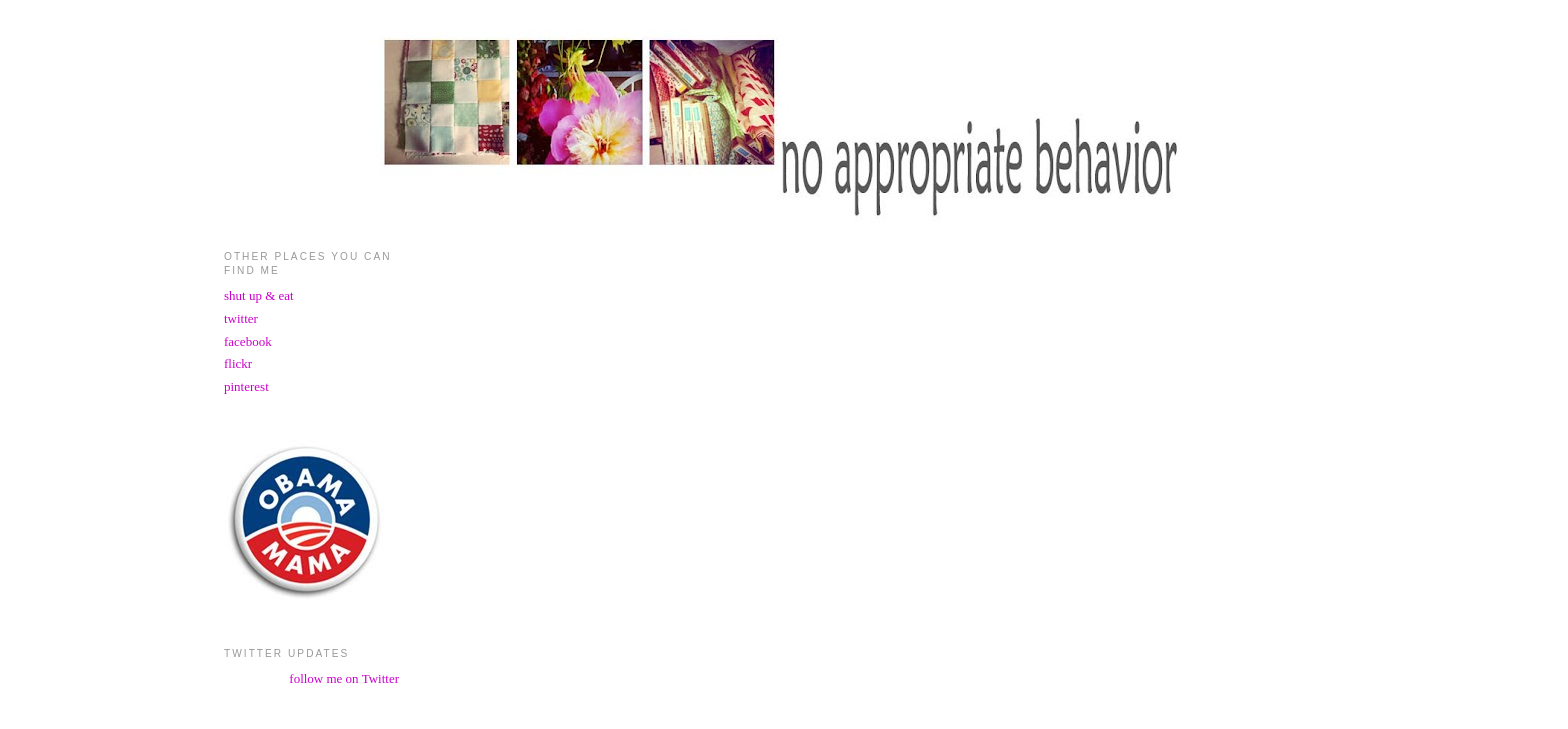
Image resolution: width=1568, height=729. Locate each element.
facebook (248, 341)
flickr (238, 363)
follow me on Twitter (344, 678)
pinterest (246, 386)
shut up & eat (259, 295)
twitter (241, 318)
